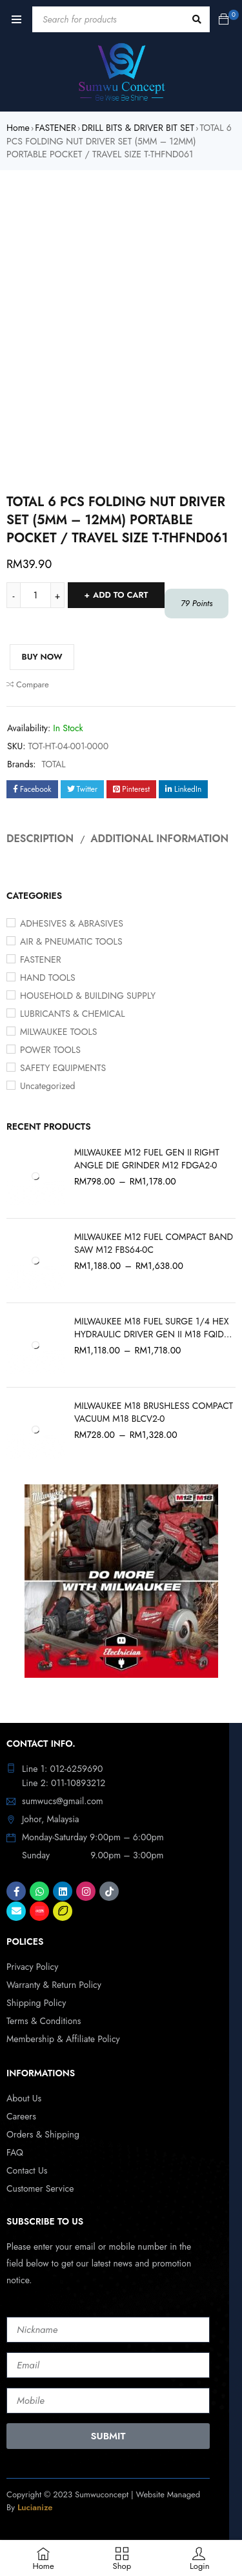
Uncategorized (48, 1085)
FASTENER (55, 127)
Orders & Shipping (42, 2134)
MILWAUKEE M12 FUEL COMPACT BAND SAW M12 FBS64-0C (153, 1243)
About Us (23, 2098)
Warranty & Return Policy (53, 1984)
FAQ (14, 2152)
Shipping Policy (36, 2002)
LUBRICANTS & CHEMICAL (72, 1013)
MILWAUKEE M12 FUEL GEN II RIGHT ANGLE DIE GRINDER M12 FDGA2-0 (146, 1159)
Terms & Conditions (43, 2020)
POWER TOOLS (50, 1049)
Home (18, 127)
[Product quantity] (35, 595)
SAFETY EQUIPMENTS (63, 1067)
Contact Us (26, 2170)
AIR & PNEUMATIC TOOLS (71, 941)
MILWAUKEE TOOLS (58, 1031)
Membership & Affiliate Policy (63, 2038)
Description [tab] (40, 839)
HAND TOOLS (48, 977)
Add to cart (120, 595)
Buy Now (41, 657)
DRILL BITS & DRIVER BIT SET (137, 127)
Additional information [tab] (159, 839)
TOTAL (54, 764)
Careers (21, 2116)
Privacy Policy (32, 1966)
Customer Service (40, 2188)
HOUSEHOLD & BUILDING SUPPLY (88, 995)
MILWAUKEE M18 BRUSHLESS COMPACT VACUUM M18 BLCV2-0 (153, 1412)
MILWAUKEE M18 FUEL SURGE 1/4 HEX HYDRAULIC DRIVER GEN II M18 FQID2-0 (152, 1328)
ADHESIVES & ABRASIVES (71, 923)
